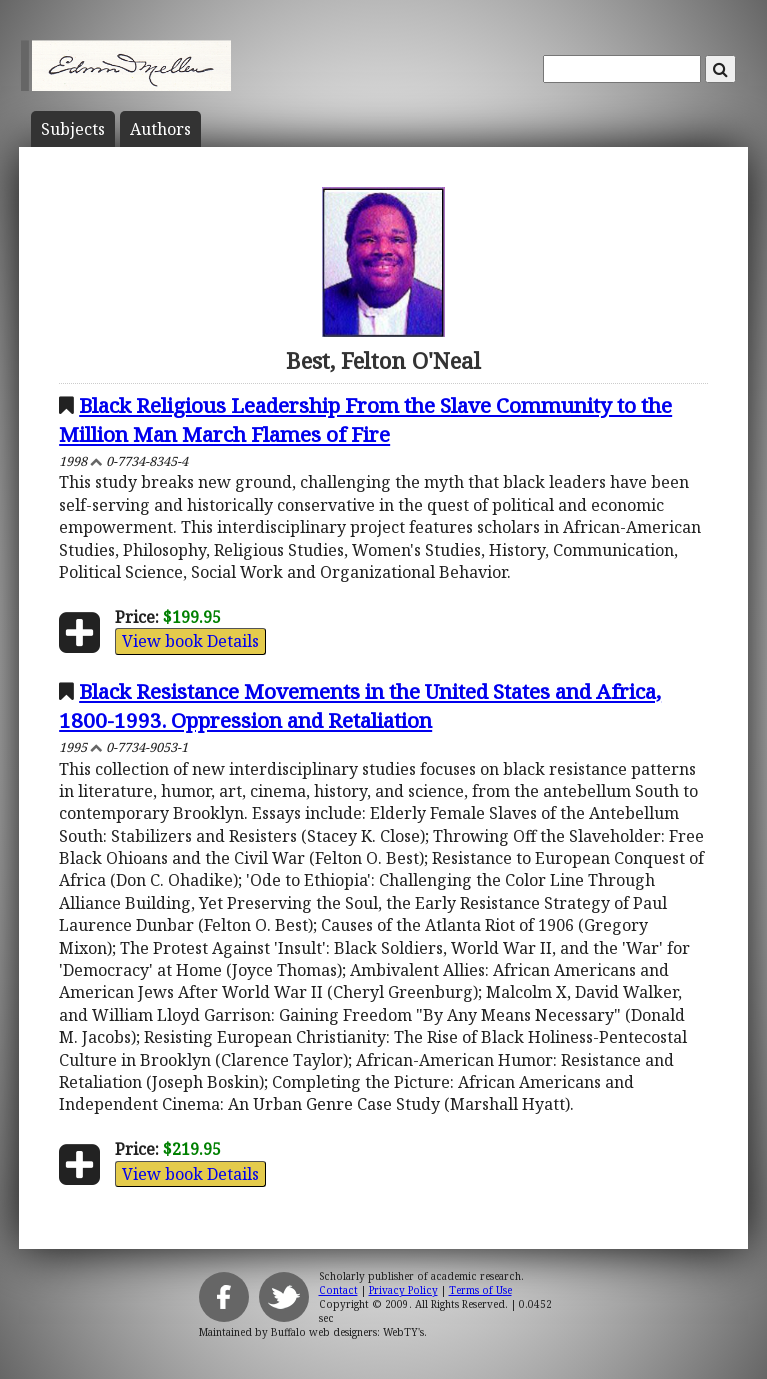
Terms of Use (480, 1290)
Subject (73, 129)
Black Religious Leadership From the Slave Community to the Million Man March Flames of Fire (365, 419)
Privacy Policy (403, 1290)
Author (160, 129)
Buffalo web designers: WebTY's (347, 1332)
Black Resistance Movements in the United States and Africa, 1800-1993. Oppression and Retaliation (360, 705)
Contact (338, 1290)
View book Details (190, 641)
